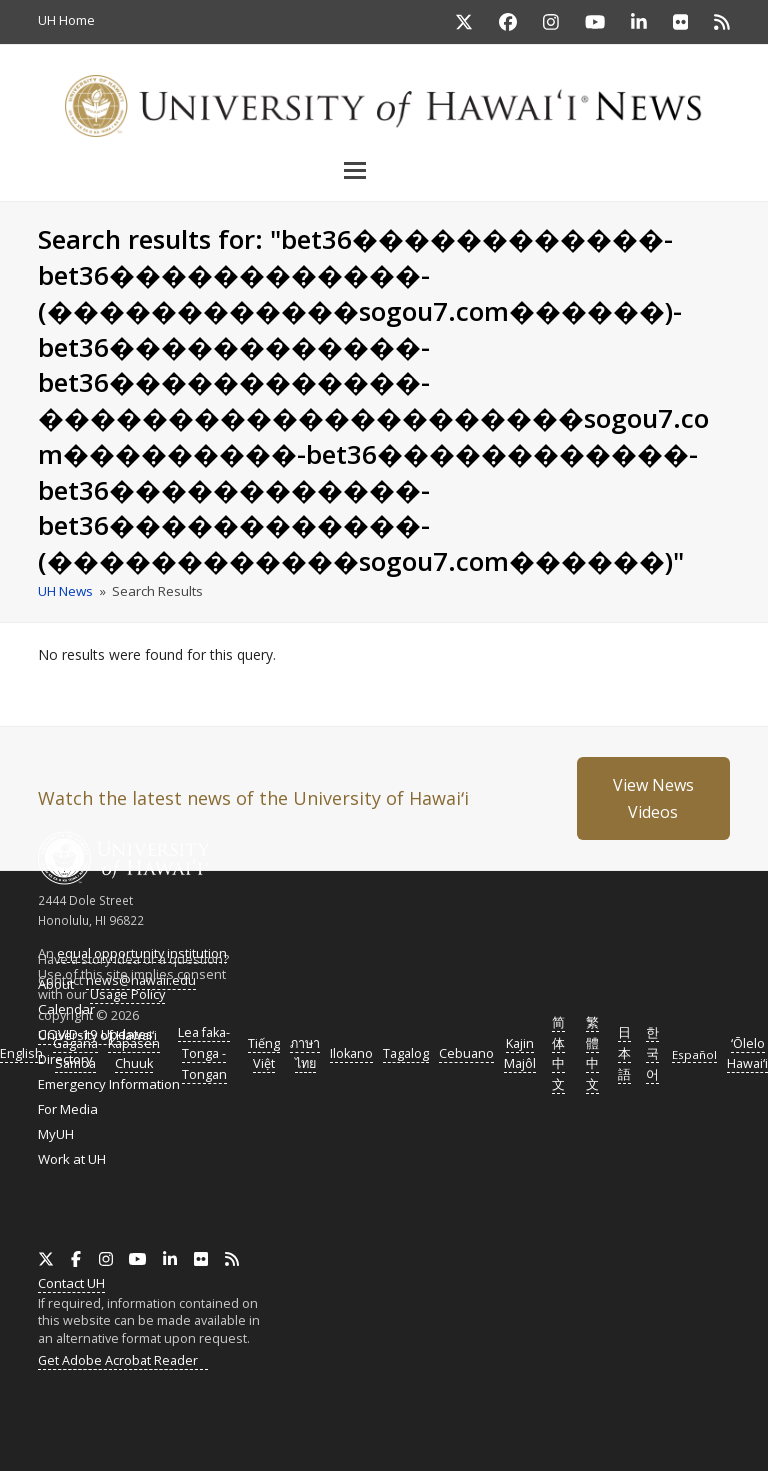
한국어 (652, 1053)
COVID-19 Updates (95, 1034)
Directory (65, 1059)
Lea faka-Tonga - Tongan (204, 1053)
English (21, 1053)
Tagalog (406, 1053)
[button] (384, 170)
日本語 (624, 1053)
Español (694, 1054)
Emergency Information (109, 1084)
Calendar (66, 1009)
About (56, 984)
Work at (72, 1159)
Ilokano (351, 1053)
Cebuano (466, 1053)
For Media (68, 1109)
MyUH (56, 1134)
